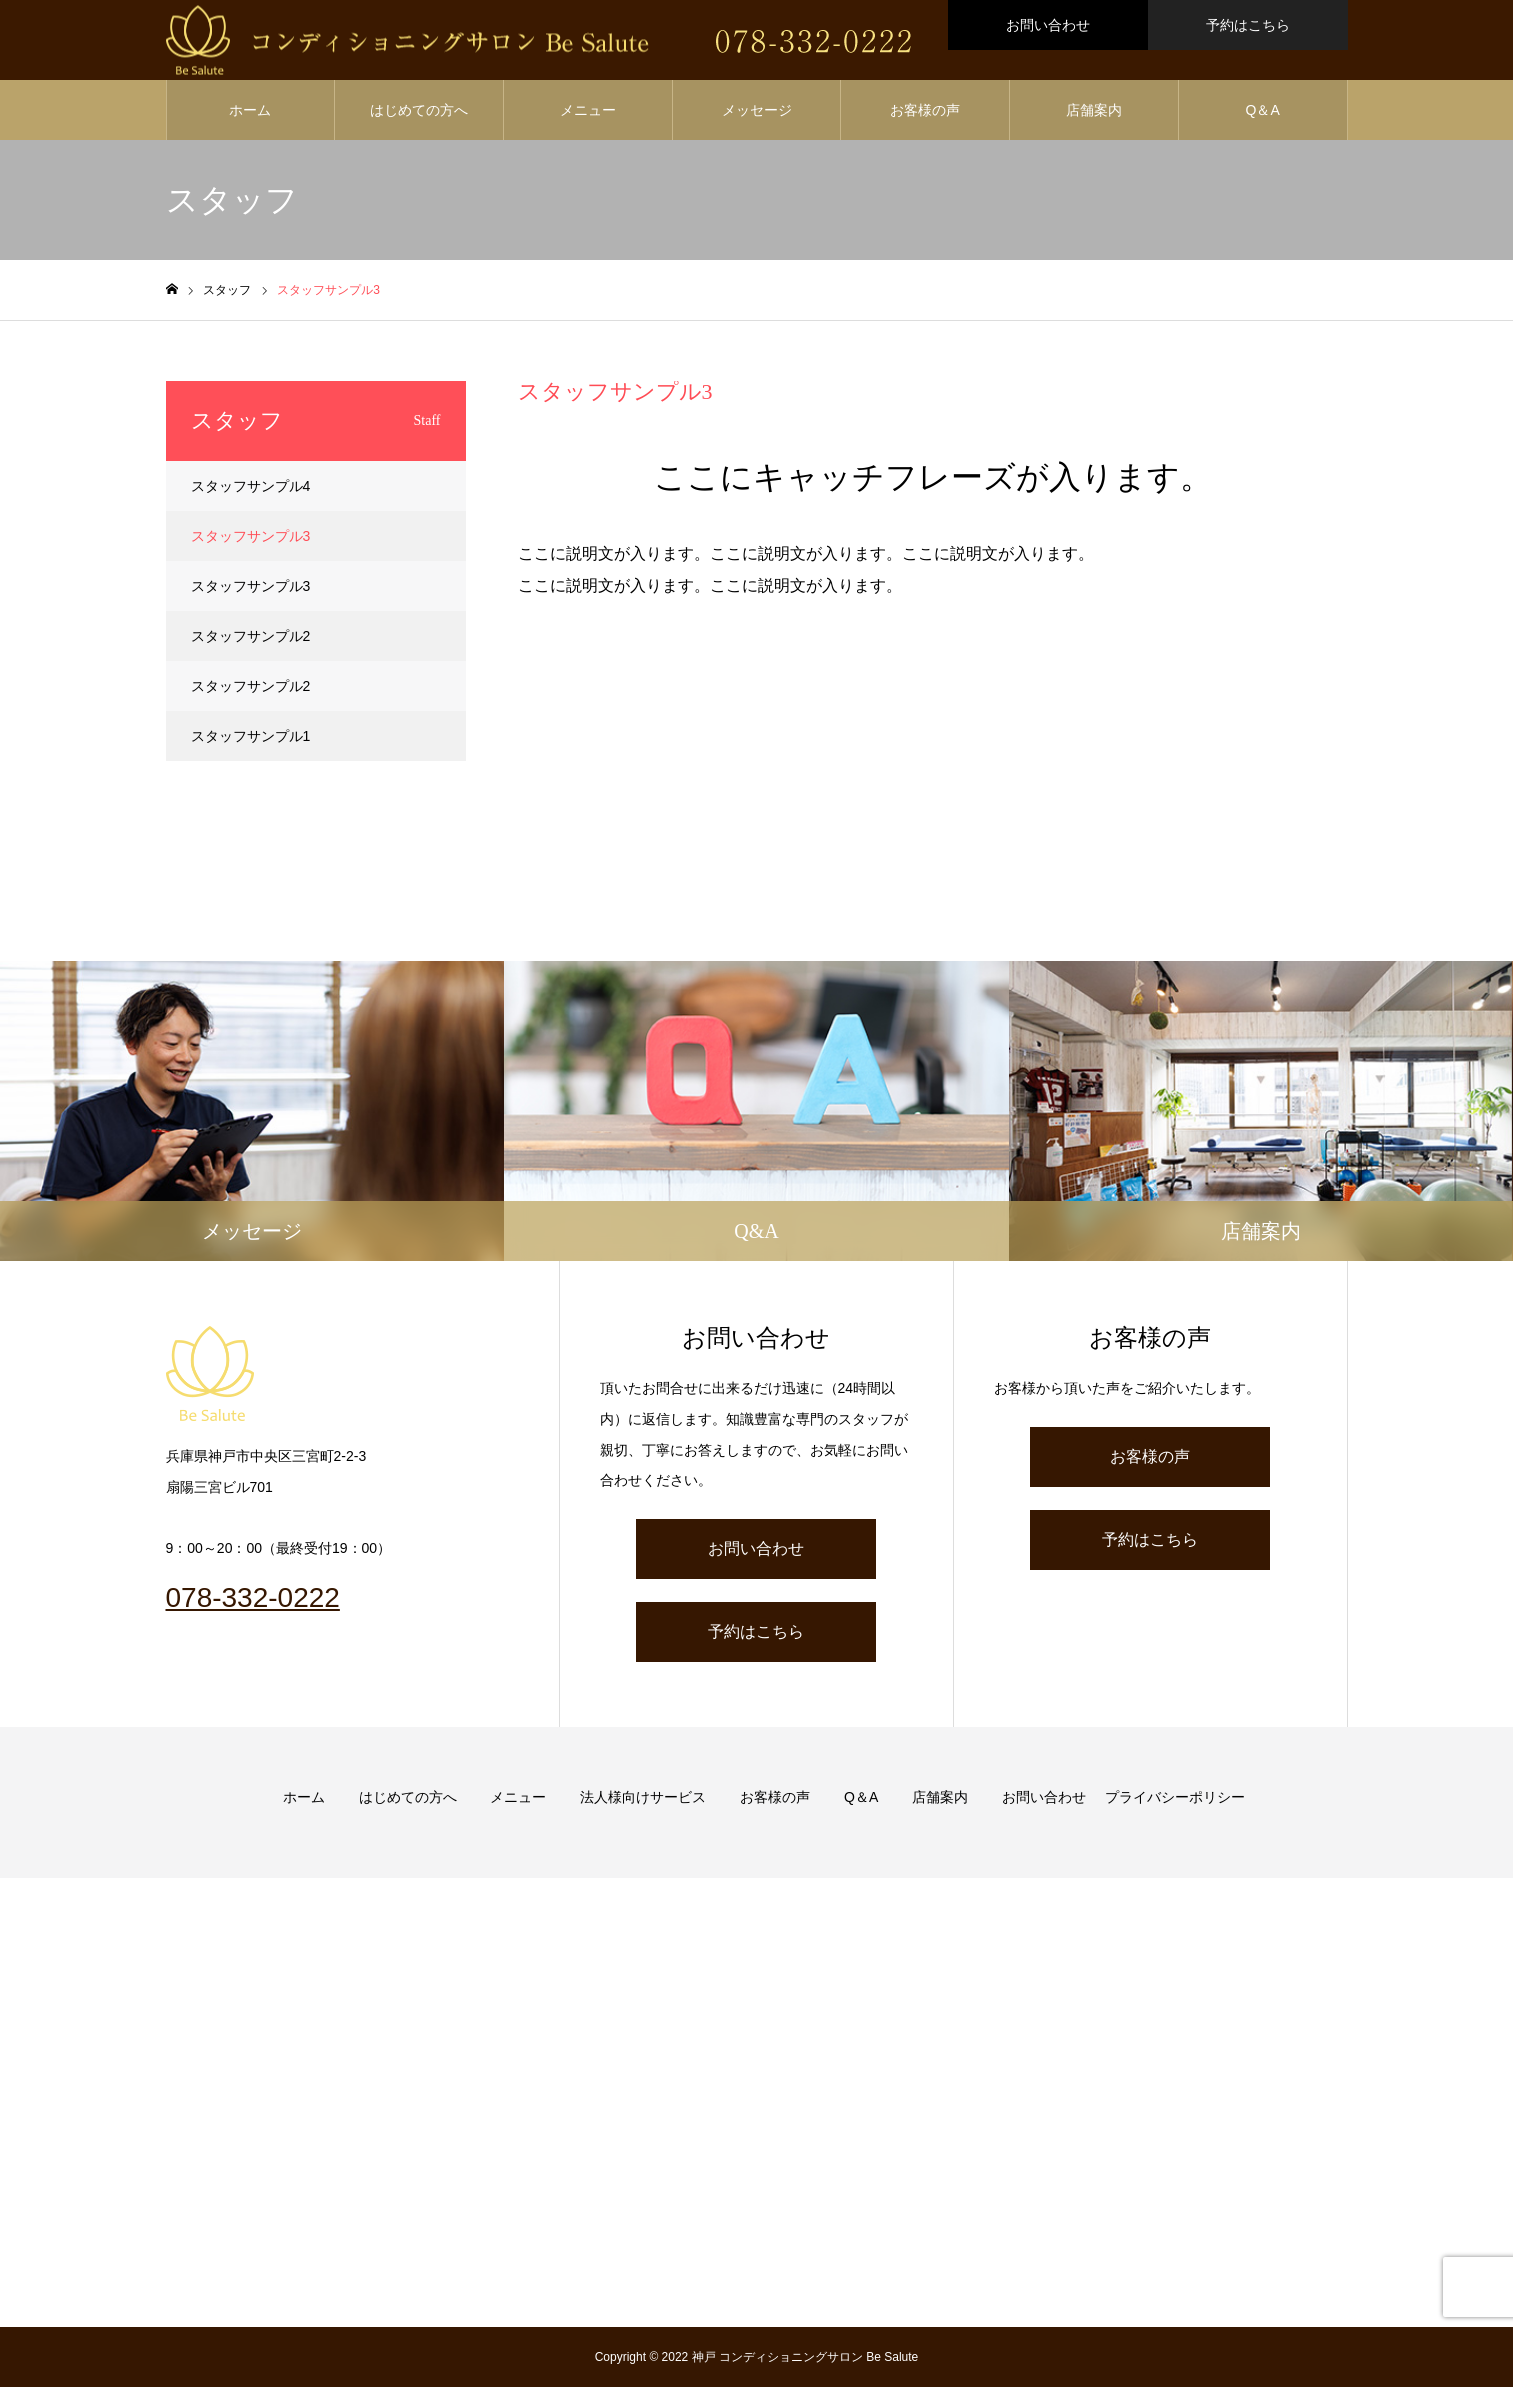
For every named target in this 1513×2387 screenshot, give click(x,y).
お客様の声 (925, 110)
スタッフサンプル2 (251, 636)
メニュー (588, 110)
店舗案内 (1094, 110)
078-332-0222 (253, 1597)
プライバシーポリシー (1175, 1797)
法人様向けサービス (643, 1797)
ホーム (250, 110)
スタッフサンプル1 (251, 736)
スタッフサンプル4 (251, 486)
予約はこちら (1248, 25)
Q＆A (1263, 110)
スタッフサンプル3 (251, 536)
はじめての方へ (419, 110)
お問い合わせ (1048, 25)
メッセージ (757, 110)
